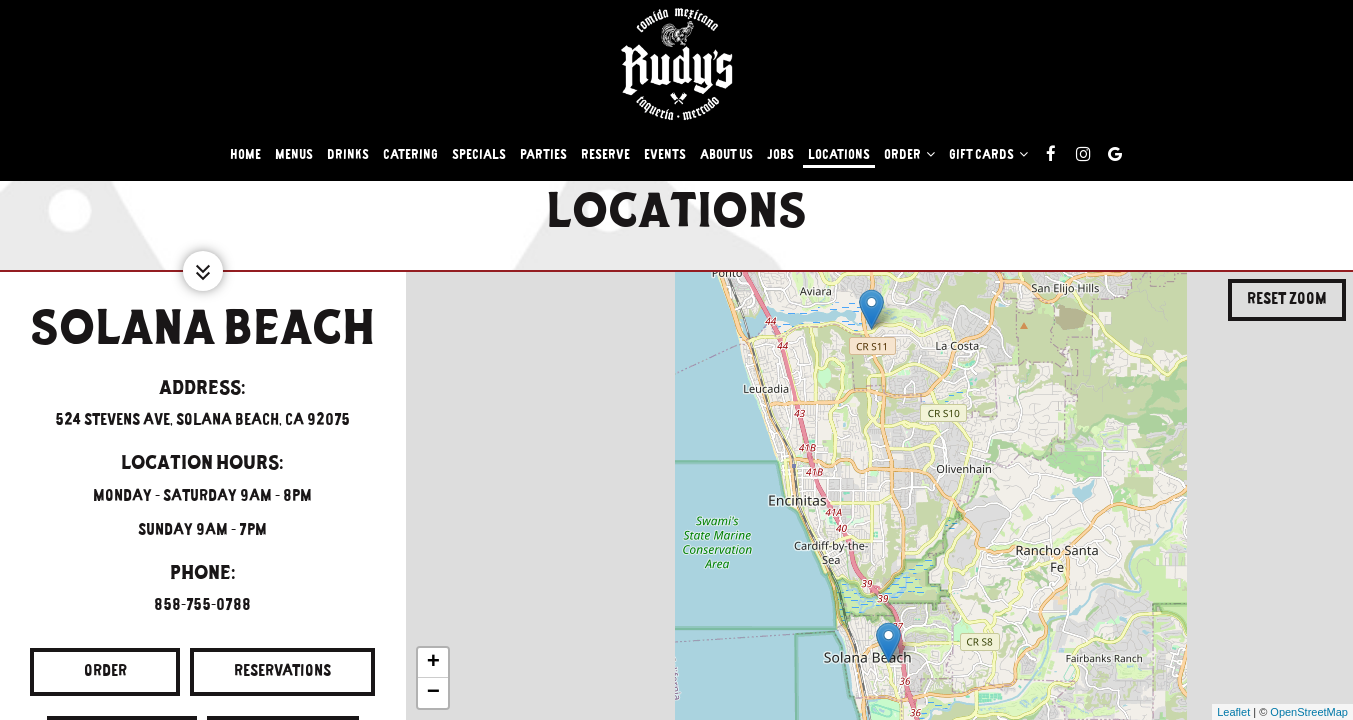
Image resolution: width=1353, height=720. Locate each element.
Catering (410, 155)
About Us (726, 155)
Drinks (348, 155)
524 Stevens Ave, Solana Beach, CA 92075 (202, 420)
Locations (839, 155)
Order (78, 678)
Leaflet (1233, 712)
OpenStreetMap (1309, 712)
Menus (294, 155)
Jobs (780, 155)
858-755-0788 (202, 605)
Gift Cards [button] (988, 154)
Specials (479, 155)
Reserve (605, 155)
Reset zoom (1287, 299)
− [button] (433, 693)
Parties (543, 155)
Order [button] (909, 154)
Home (245, 155)
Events (665, 155)
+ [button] (433, 663)
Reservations (260, 678)
